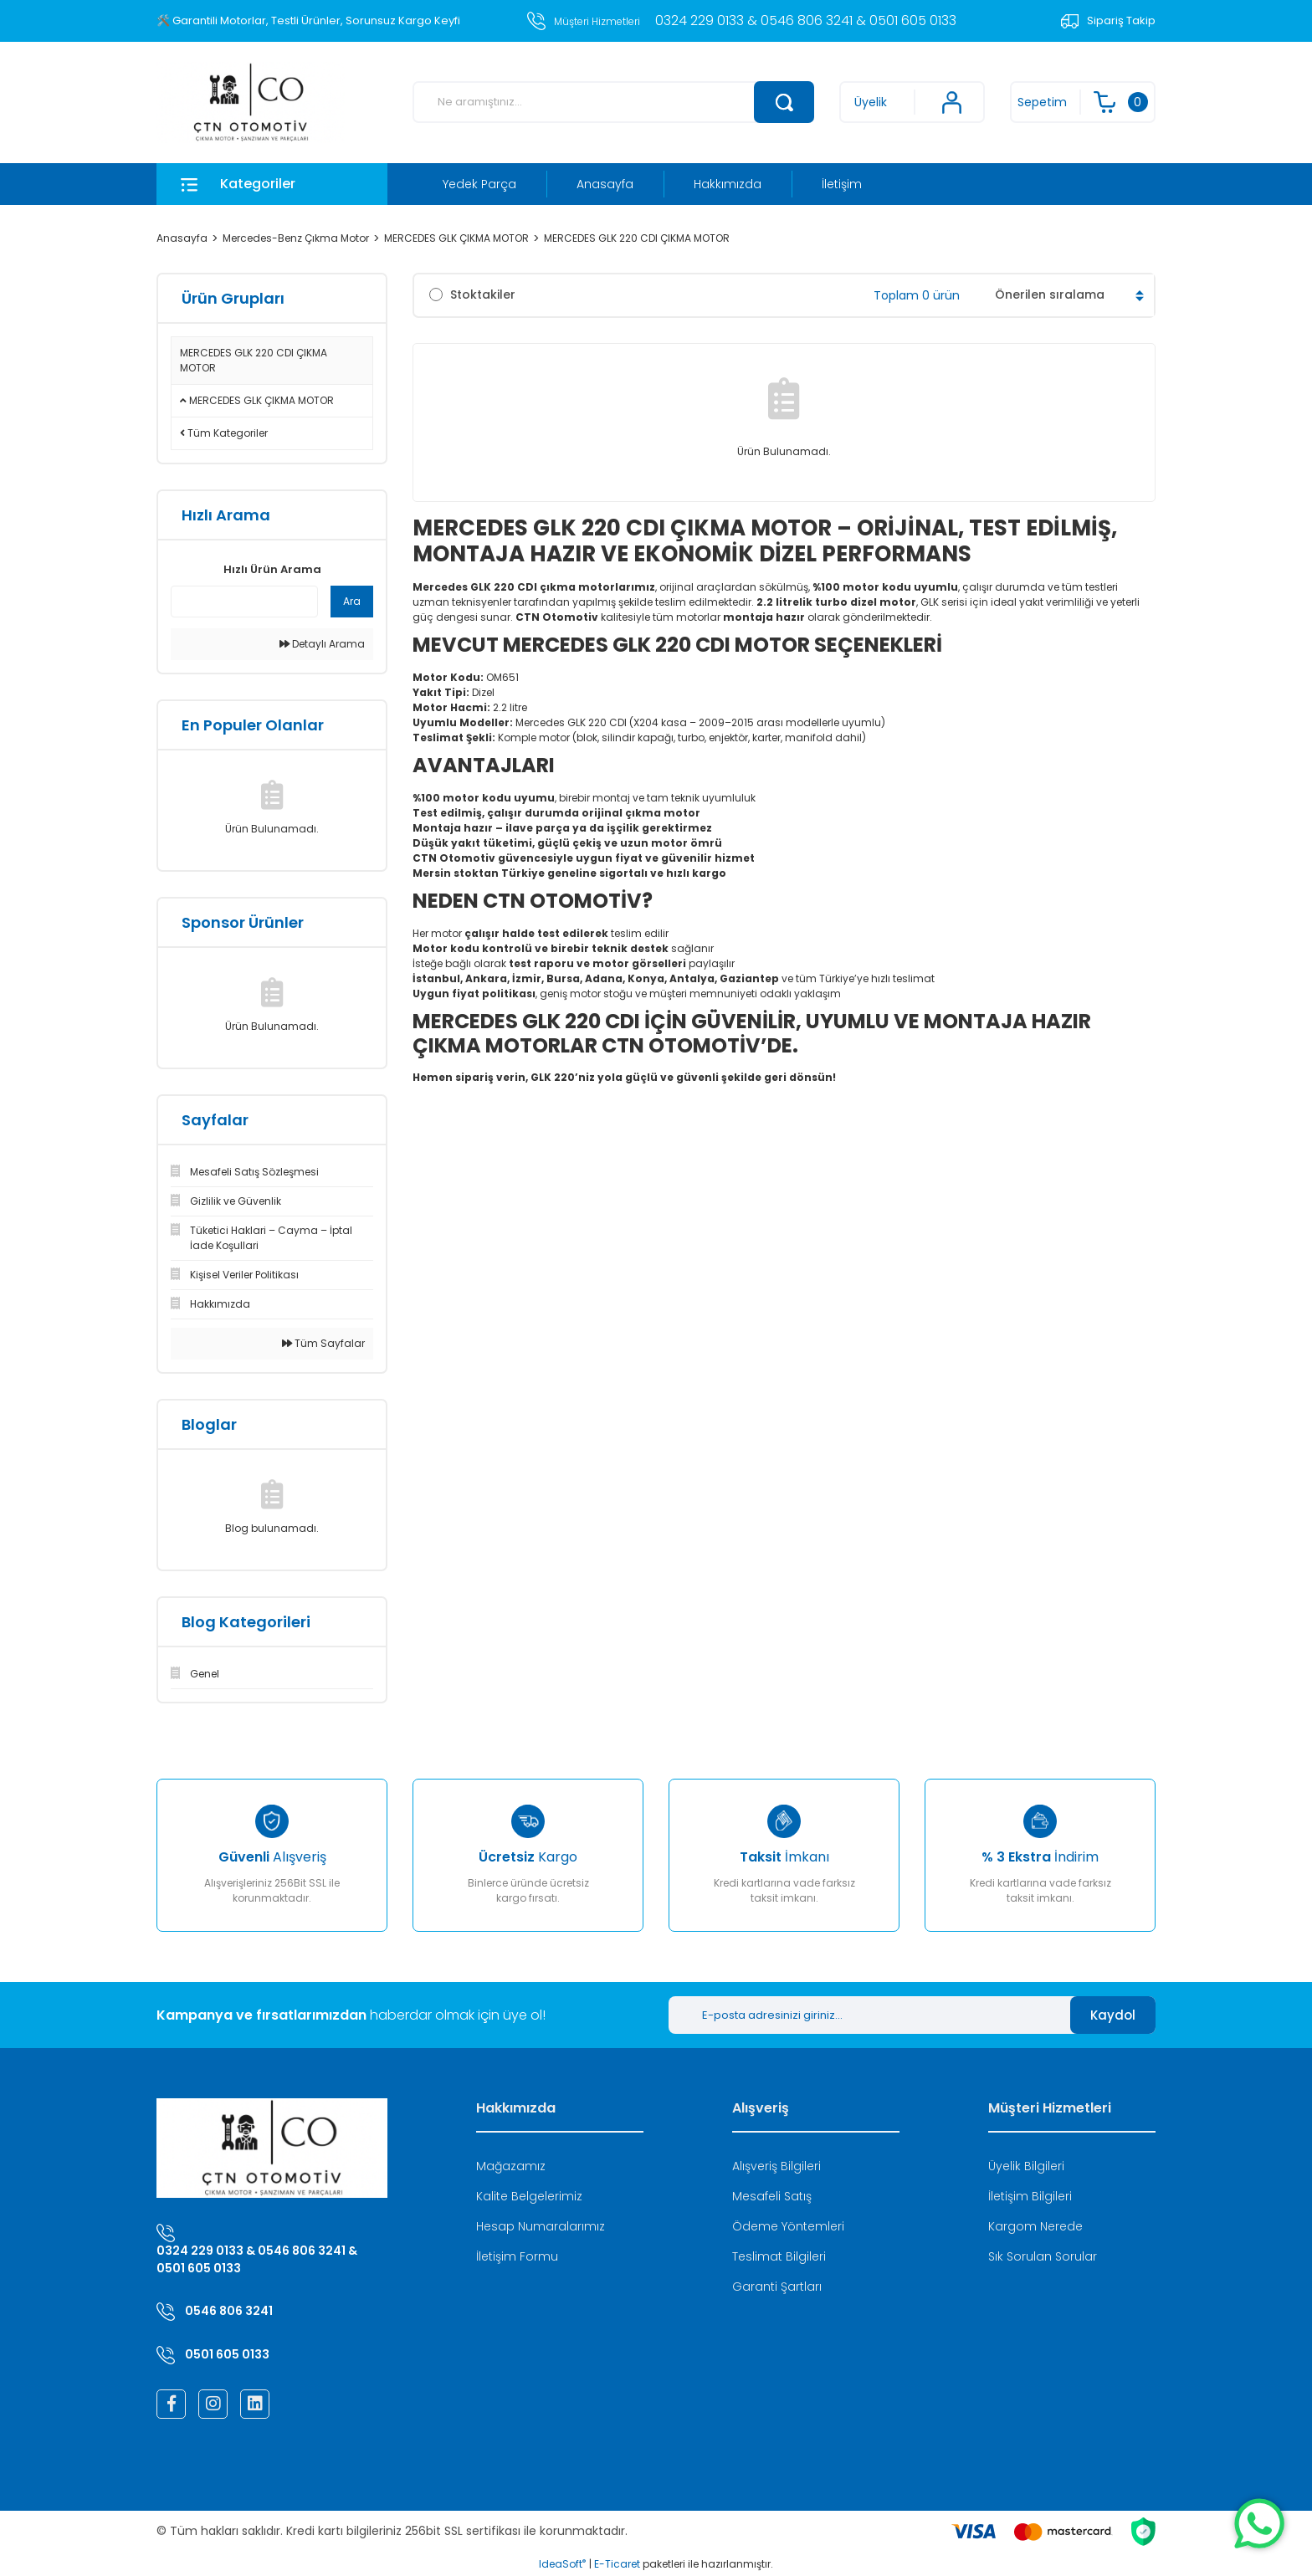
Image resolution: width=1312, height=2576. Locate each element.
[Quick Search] (244, 601)
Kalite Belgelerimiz (529, 2196)
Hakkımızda (727, 184)
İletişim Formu (517, 2256)
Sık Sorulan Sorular (1042, 2256)
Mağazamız (511, 2166)
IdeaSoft (562, 2564)
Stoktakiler (482, 294)
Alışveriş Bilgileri (776, 2166)
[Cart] (1083, 102)
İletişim (842, 184)
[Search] (613, 102)
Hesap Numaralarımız (540, 2226)
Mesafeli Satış (772, 2196)
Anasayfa (605, 184)
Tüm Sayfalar (323, 1343)
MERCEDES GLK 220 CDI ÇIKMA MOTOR (637, 238)
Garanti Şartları (777, 2286)
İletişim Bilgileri (1030, 2196)
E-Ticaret (617, 2564)
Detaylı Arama (322, 644)
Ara (352, 601)
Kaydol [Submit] (1112, 2015)
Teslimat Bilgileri (779, 2256)
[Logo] (250, 102)
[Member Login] (912, 102)
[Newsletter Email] (869, 2015)
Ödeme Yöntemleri (788, 2226)
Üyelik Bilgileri (1026, 2166)
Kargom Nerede (1035, 2226)
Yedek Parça (479, 184)
